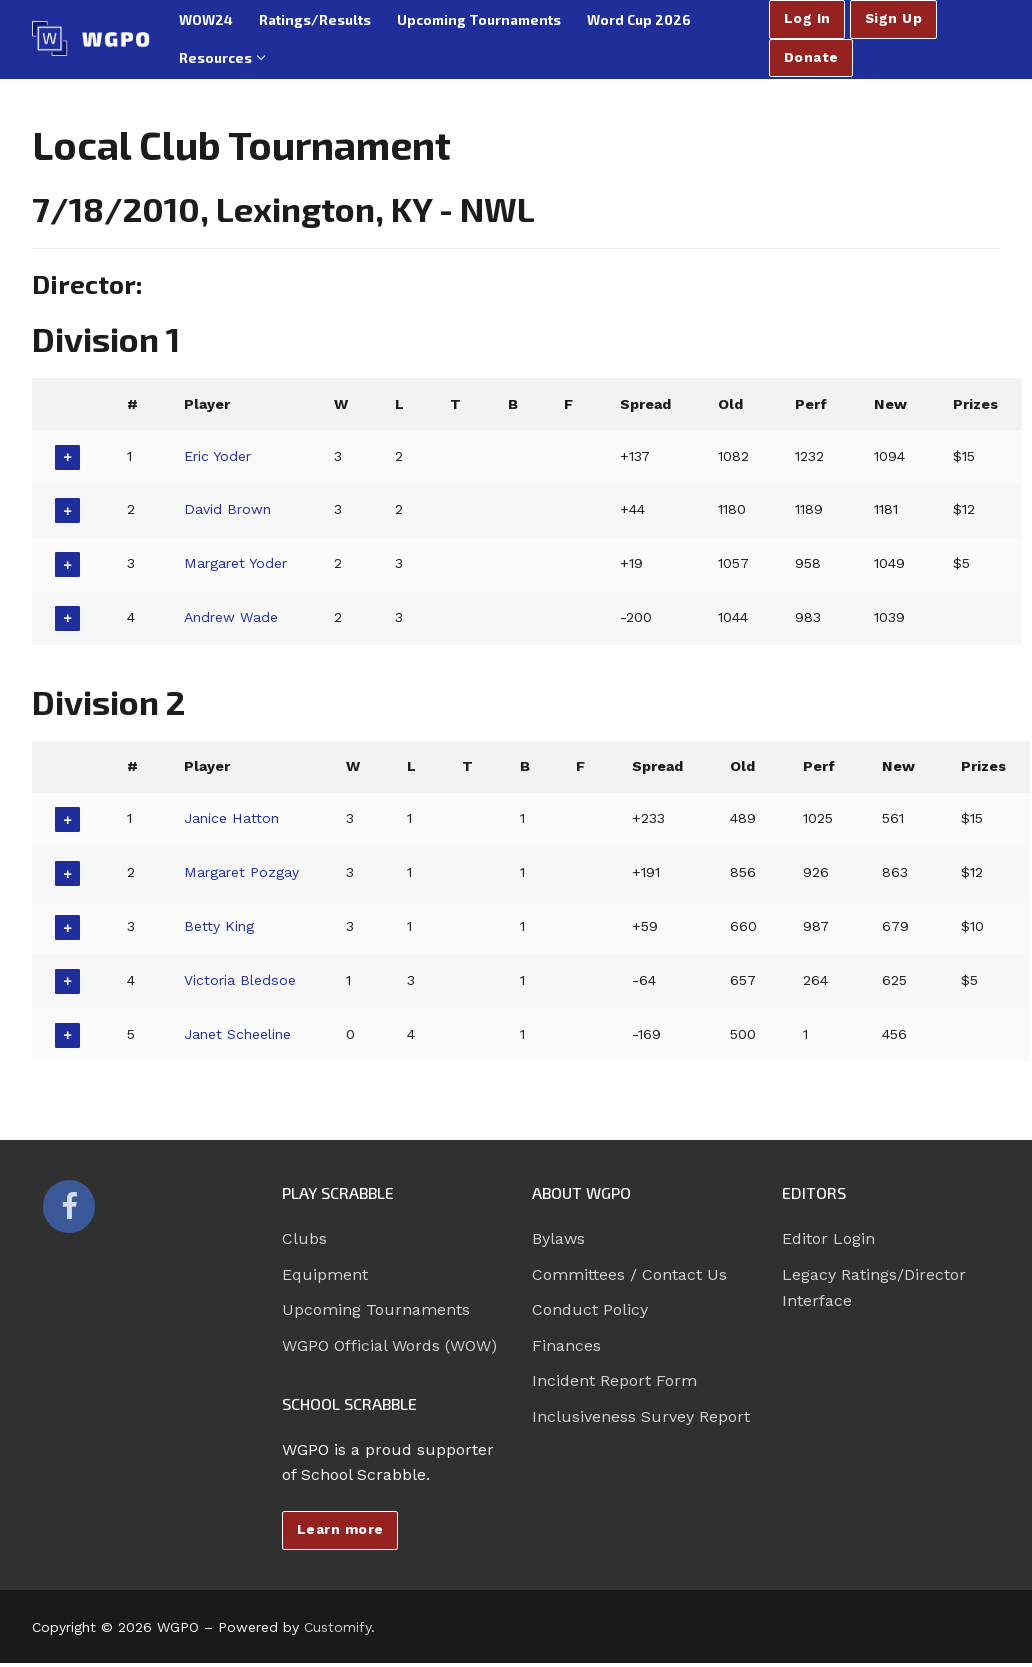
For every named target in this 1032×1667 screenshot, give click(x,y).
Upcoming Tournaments (376, 1309)
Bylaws (558, 1238)
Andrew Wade (232, 617)
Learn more (340, 1529)
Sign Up (894, 18)
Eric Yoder (219, 456)
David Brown (228, 509)
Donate (811, 57)
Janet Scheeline (239, 1034)
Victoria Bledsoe (240, 980)
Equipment (325, 1274)
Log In (807, 18)
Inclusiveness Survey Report (641, 1416)
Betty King (219, 926)
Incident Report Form (614, 1380)
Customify (337, 1627)
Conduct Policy (590, 1309)
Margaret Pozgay (242, 872)
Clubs (304, 1238)
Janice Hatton (232, 818)
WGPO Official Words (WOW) (389, 1345)
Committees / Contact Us (629, 1274)
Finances (566, 1345)
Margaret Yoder (237, 563)
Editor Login (828, 1238)
